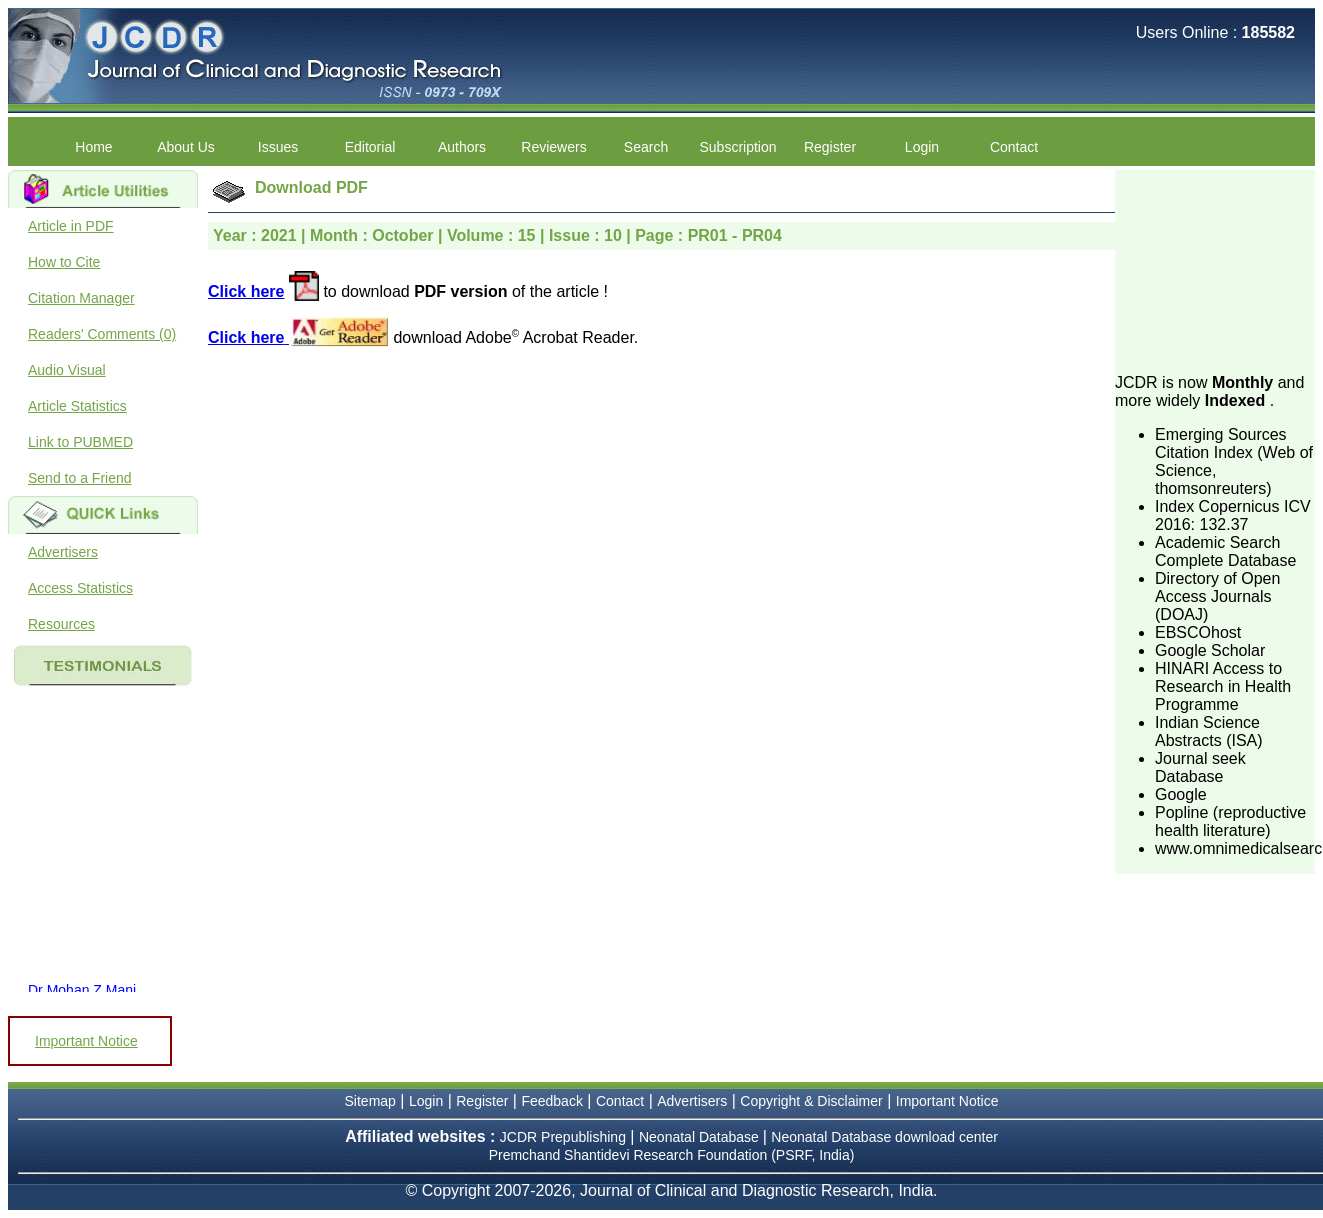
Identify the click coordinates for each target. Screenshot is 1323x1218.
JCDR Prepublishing (563, 1137)
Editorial (370, 147)
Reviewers (553, 147)
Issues (278, 147)
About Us (186, 147)
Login (922, 147)
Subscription (737, 147)
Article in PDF (71, 226)
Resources (61, 624)
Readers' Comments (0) (102, 334)
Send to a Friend (80, 478)
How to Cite (64, 262)
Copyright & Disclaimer (811, 1101)
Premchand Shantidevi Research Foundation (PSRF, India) (672, 1155)
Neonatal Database (701, 1137)
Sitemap (370, 1101)
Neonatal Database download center (884, 1137)
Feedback (551, 1101)
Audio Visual (67, 370)
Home (93, 147)
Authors (462, 147)
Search (646, 147)
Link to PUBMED (80, 442)
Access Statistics (80, 588)
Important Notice (86, 1041)
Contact (1014, 147)
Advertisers (63, 552)
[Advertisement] (1215, 270)
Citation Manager (81, 298)
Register (830, 147)
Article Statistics (77, 406)
